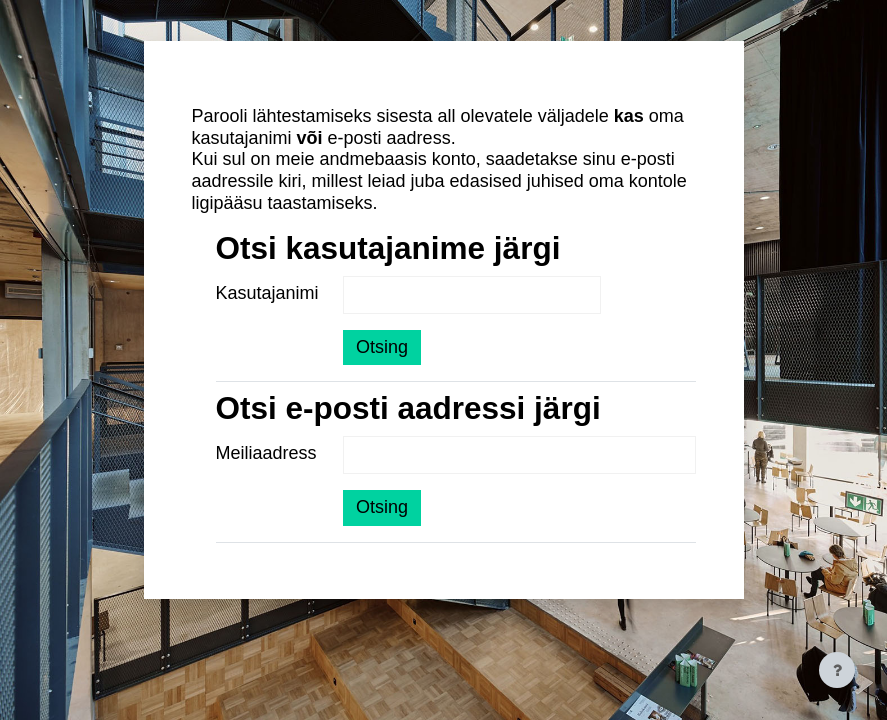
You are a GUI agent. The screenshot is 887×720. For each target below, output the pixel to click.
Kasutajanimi (267, 293)
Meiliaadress (266, 453)
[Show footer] (837, 670)
